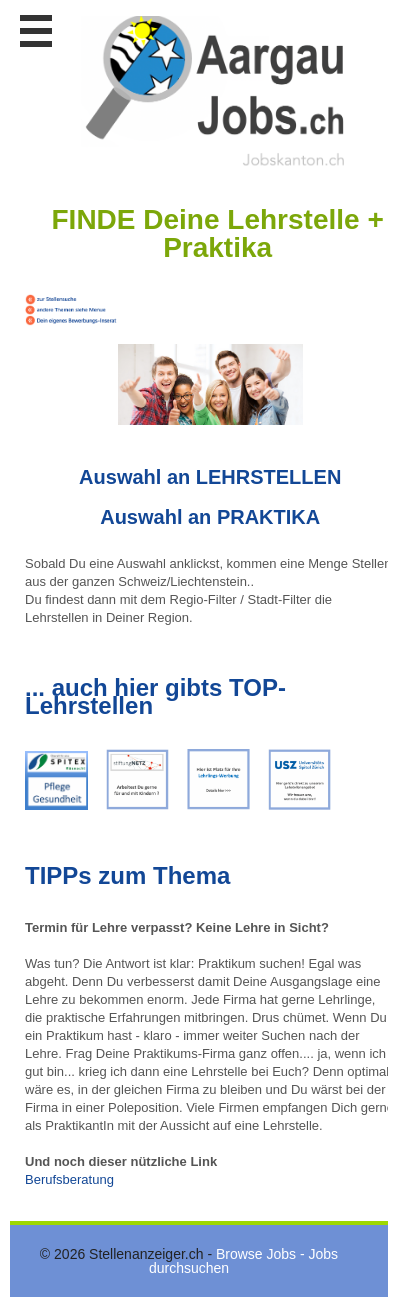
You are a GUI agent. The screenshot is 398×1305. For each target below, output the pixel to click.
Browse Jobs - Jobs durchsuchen (243, 1261)
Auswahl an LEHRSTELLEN (210, 477)
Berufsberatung (69, 1179)
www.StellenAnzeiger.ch (215, 91)
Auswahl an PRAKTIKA (210, 517)
